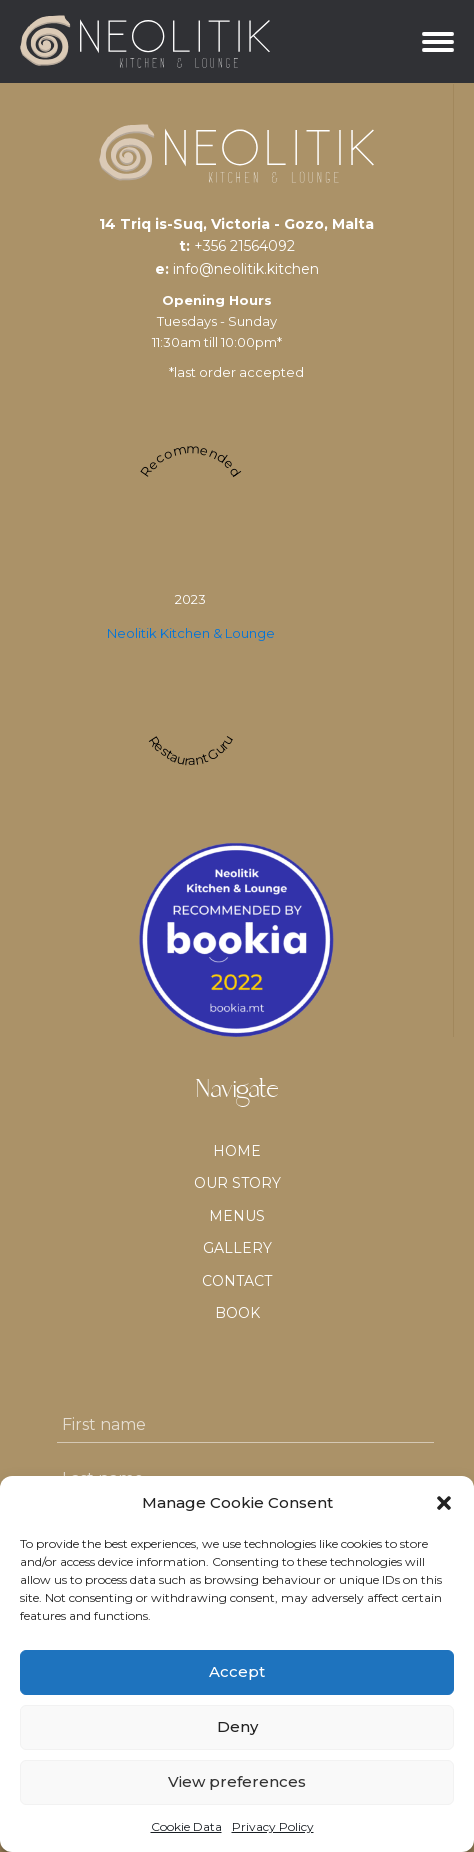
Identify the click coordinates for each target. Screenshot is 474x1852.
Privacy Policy (273, 1826)
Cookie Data (186, 1826)
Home (237, 1151)
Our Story (237, 1183)
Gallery (237, 1248)
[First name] (245, 1425)
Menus (237, 1216)
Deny (237, 1726)
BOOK (237, 1313)
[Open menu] (438, 42)
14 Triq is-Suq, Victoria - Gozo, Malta (236, 224)
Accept (237, 1671)
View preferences (237, 1781)
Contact (237, 1281)
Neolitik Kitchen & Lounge (191, 633)
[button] (444, 1503)
